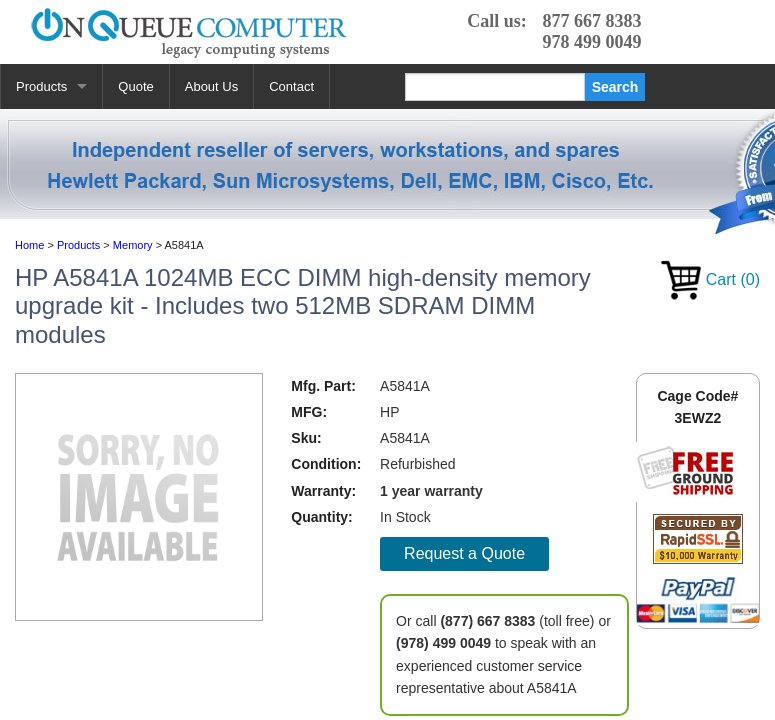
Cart (710, 279)
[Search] (495, 87)
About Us (211, 86)
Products (41, 86)
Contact (291, 86)
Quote (135, 86)
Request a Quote (464, 553)
